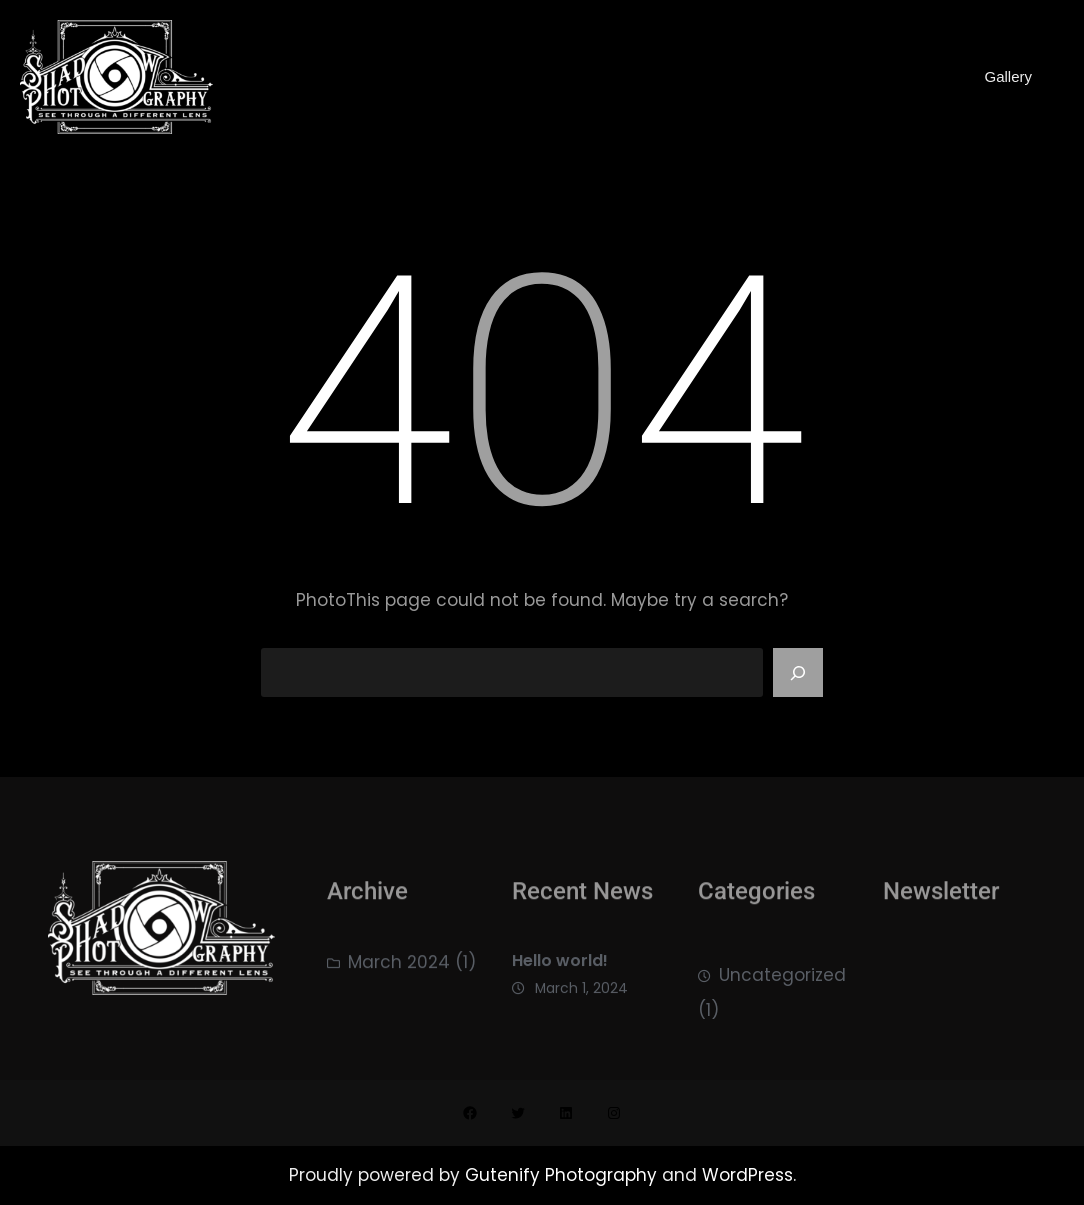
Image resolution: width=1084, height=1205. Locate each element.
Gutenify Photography (563, 1175)
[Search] (798, 673)
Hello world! (560, 967)
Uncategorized (782, 984)
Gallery (1008, 76)
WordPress (747, 1175)
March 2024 (399, 967)
